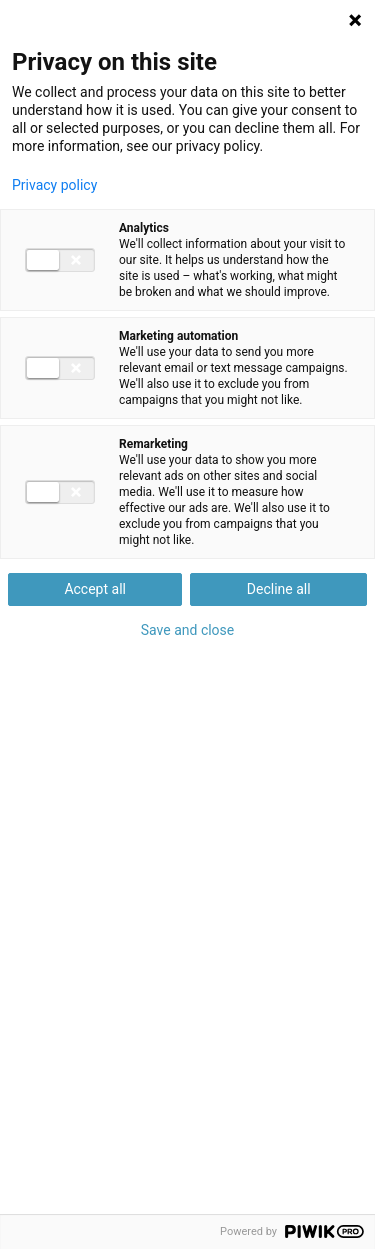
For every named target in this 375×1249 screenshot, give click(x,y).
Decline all (279, 589)
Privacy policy (54, 185)
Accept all (95, 589)
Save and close (188, 630)
